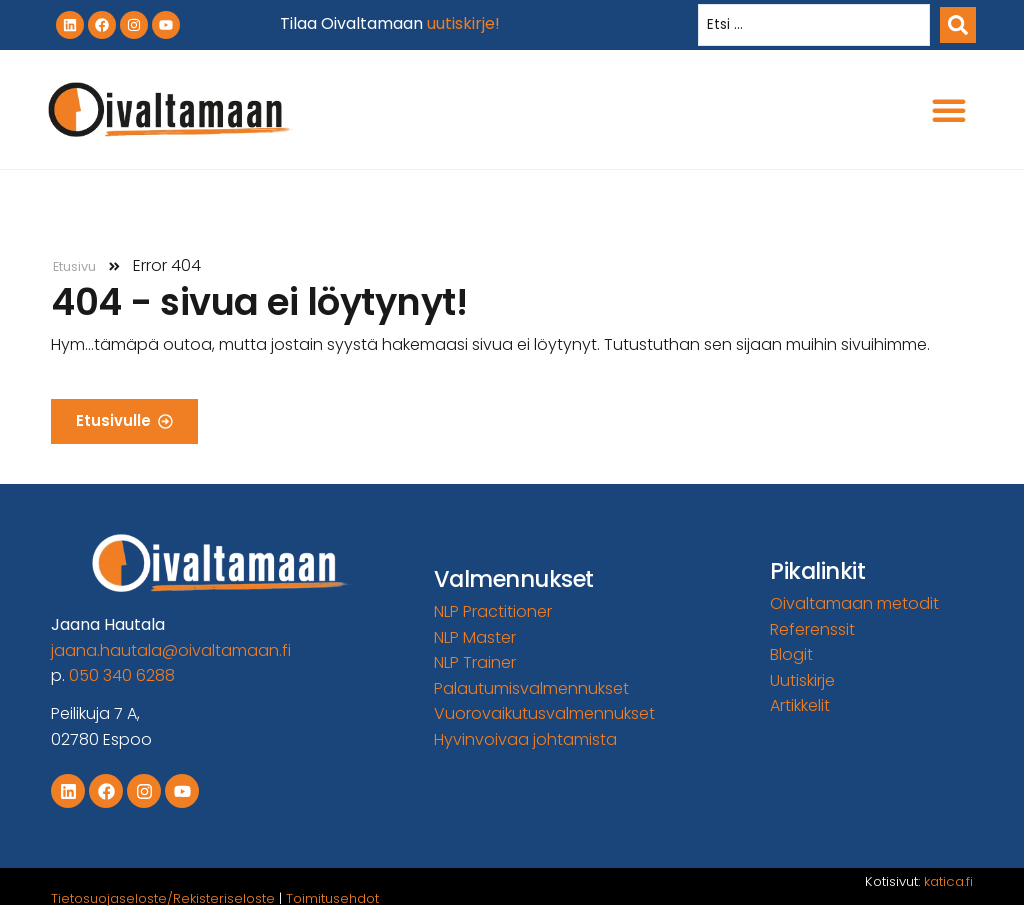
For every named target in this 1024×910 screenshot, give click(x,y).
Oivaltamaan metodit (854, 603)
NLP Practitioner (493, 611)
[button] (949, 110)
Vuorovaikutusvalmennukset (544, 713)
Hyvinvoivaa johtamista (525, 739)
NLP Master (475, 637)
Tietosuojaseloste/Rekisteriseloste (163, 898)
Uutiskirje (802, 680)
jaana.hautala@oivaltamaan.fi (171, 650)
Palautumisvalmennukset (531, 688)
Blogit (791, 654)
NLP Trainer (475, 662)
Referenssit (812, 629)
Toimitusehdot (332, 898)
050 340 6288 (122, 675)
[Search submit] (958, 25)
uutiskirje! (463, 23)
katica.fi (948, 881)
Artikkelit (800, 705)
